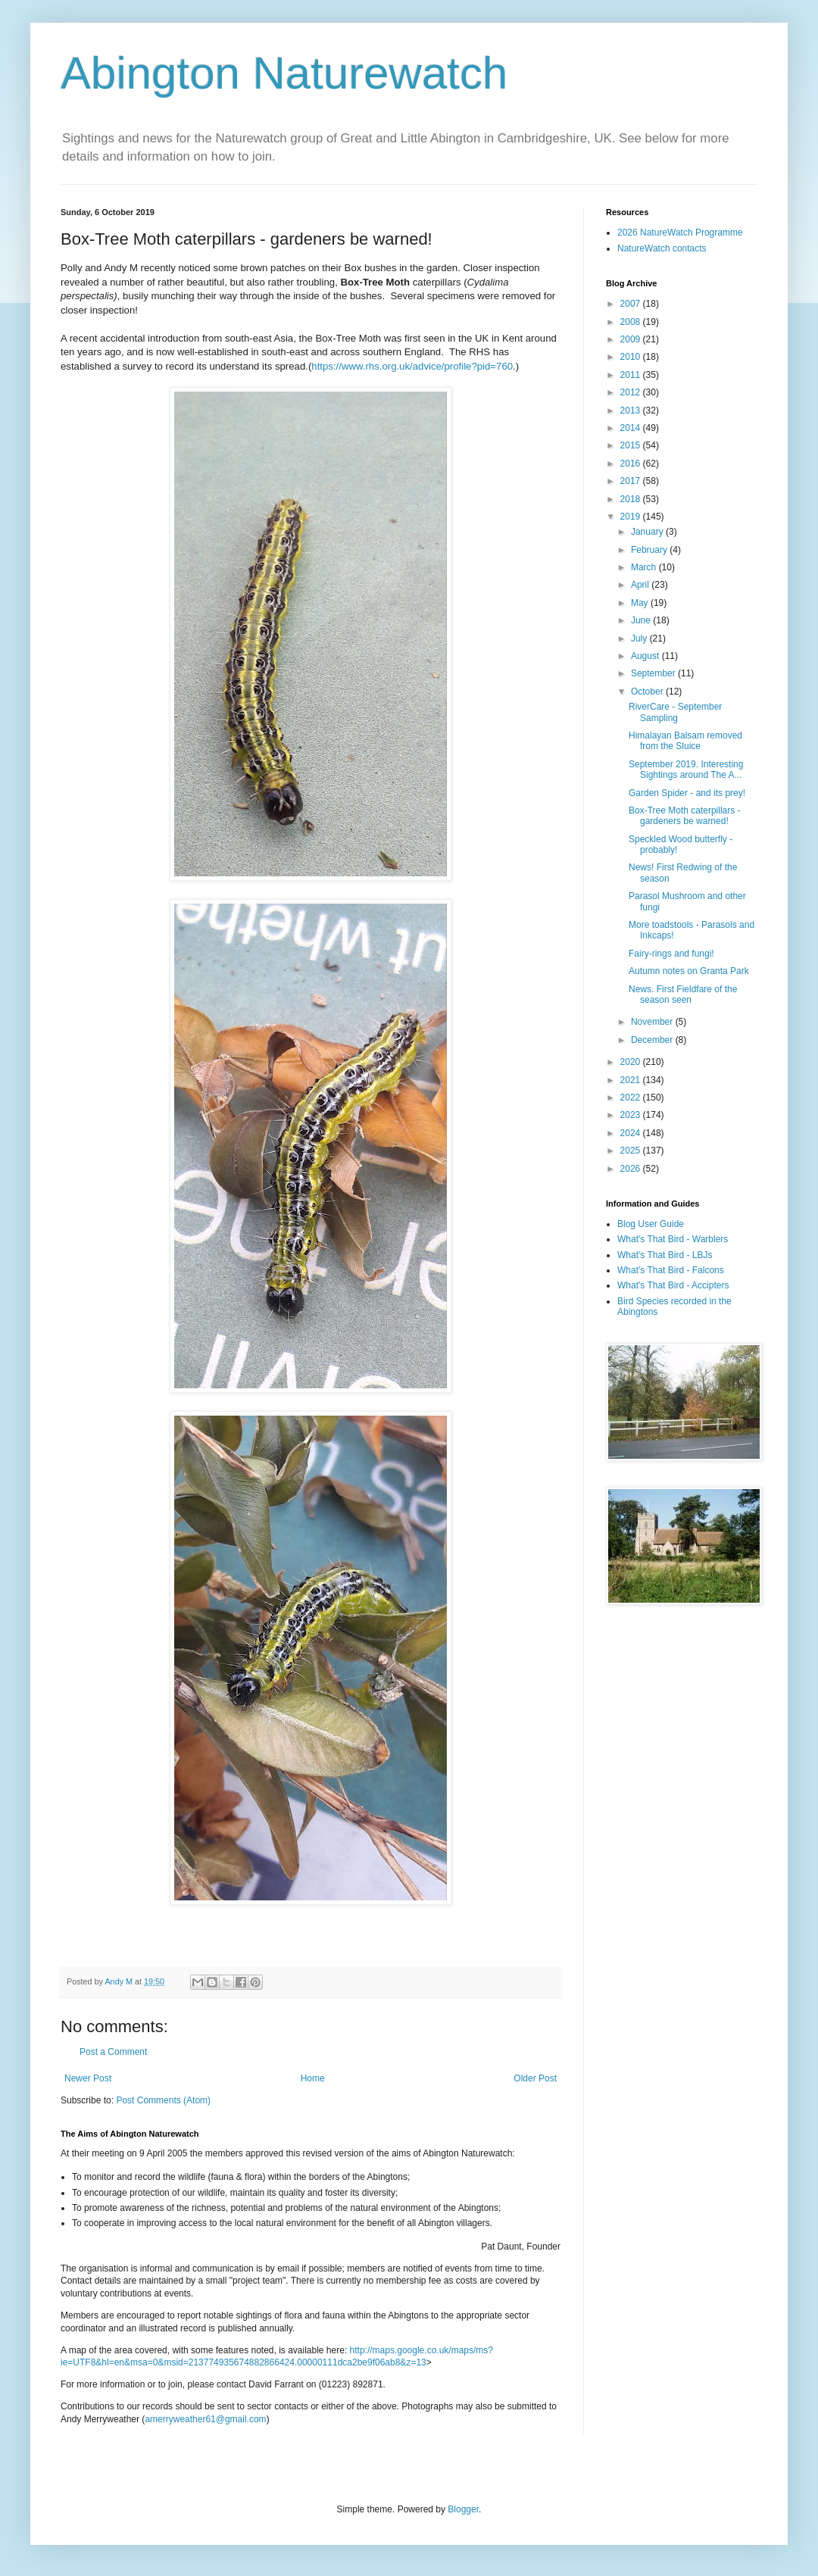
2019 (631, 516)
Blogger (463, 2509)
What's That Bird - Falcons (670, 1270)
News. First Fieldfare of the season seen (683, 994)
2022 (631, 1097)
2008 (631, 322)
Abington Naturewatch (284, 73)
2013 (631, 410)
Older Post (535, 2078)
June (642, 620)
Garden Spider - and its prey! (687, 793)
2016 (631, 463)
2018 (631, 499)
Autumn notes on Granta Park (689, 971)
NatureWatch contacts (662, 248)
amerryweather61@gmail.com (205, 2419)
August (646, 656)
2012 (631, 392)
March (645, 567)
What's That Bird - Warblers (672, 1239)
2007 (631, 303)
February (650, 550)
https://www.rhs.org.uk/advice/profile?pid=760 (412, 366)
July (640, 638)
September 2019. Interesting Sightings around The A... (686, 769)
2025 (631, 1150)
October (648, 691)
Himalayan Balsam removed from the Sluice (685, 740)
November (653, 1021)
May (641, 603)
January (648, 531)
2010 (631, 356)
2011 (631, 375)
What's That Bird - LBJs (664, 1255)
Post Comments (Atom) (163, 2100)
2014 (631, 428)
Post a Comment (113, 2052)
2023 (631, 1115)
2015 (631, 445)
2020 (631, 1062)
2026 (631, 1168)
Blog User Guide (650, 1224)
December (653, 1040)
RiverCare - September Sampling (675, 712)
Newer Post (87, 2078)
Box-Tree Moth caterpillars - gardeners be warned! (685, 815)
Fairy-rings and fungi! (671, 953)
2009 (631, 339)
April (641, 584)
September (654, 673)
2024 (631, 1133)
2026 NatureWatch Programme (680, 232)
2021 (631, 1080)
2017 (631, 481)
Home (313, 2078)
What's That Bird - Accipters (673, 1285)
